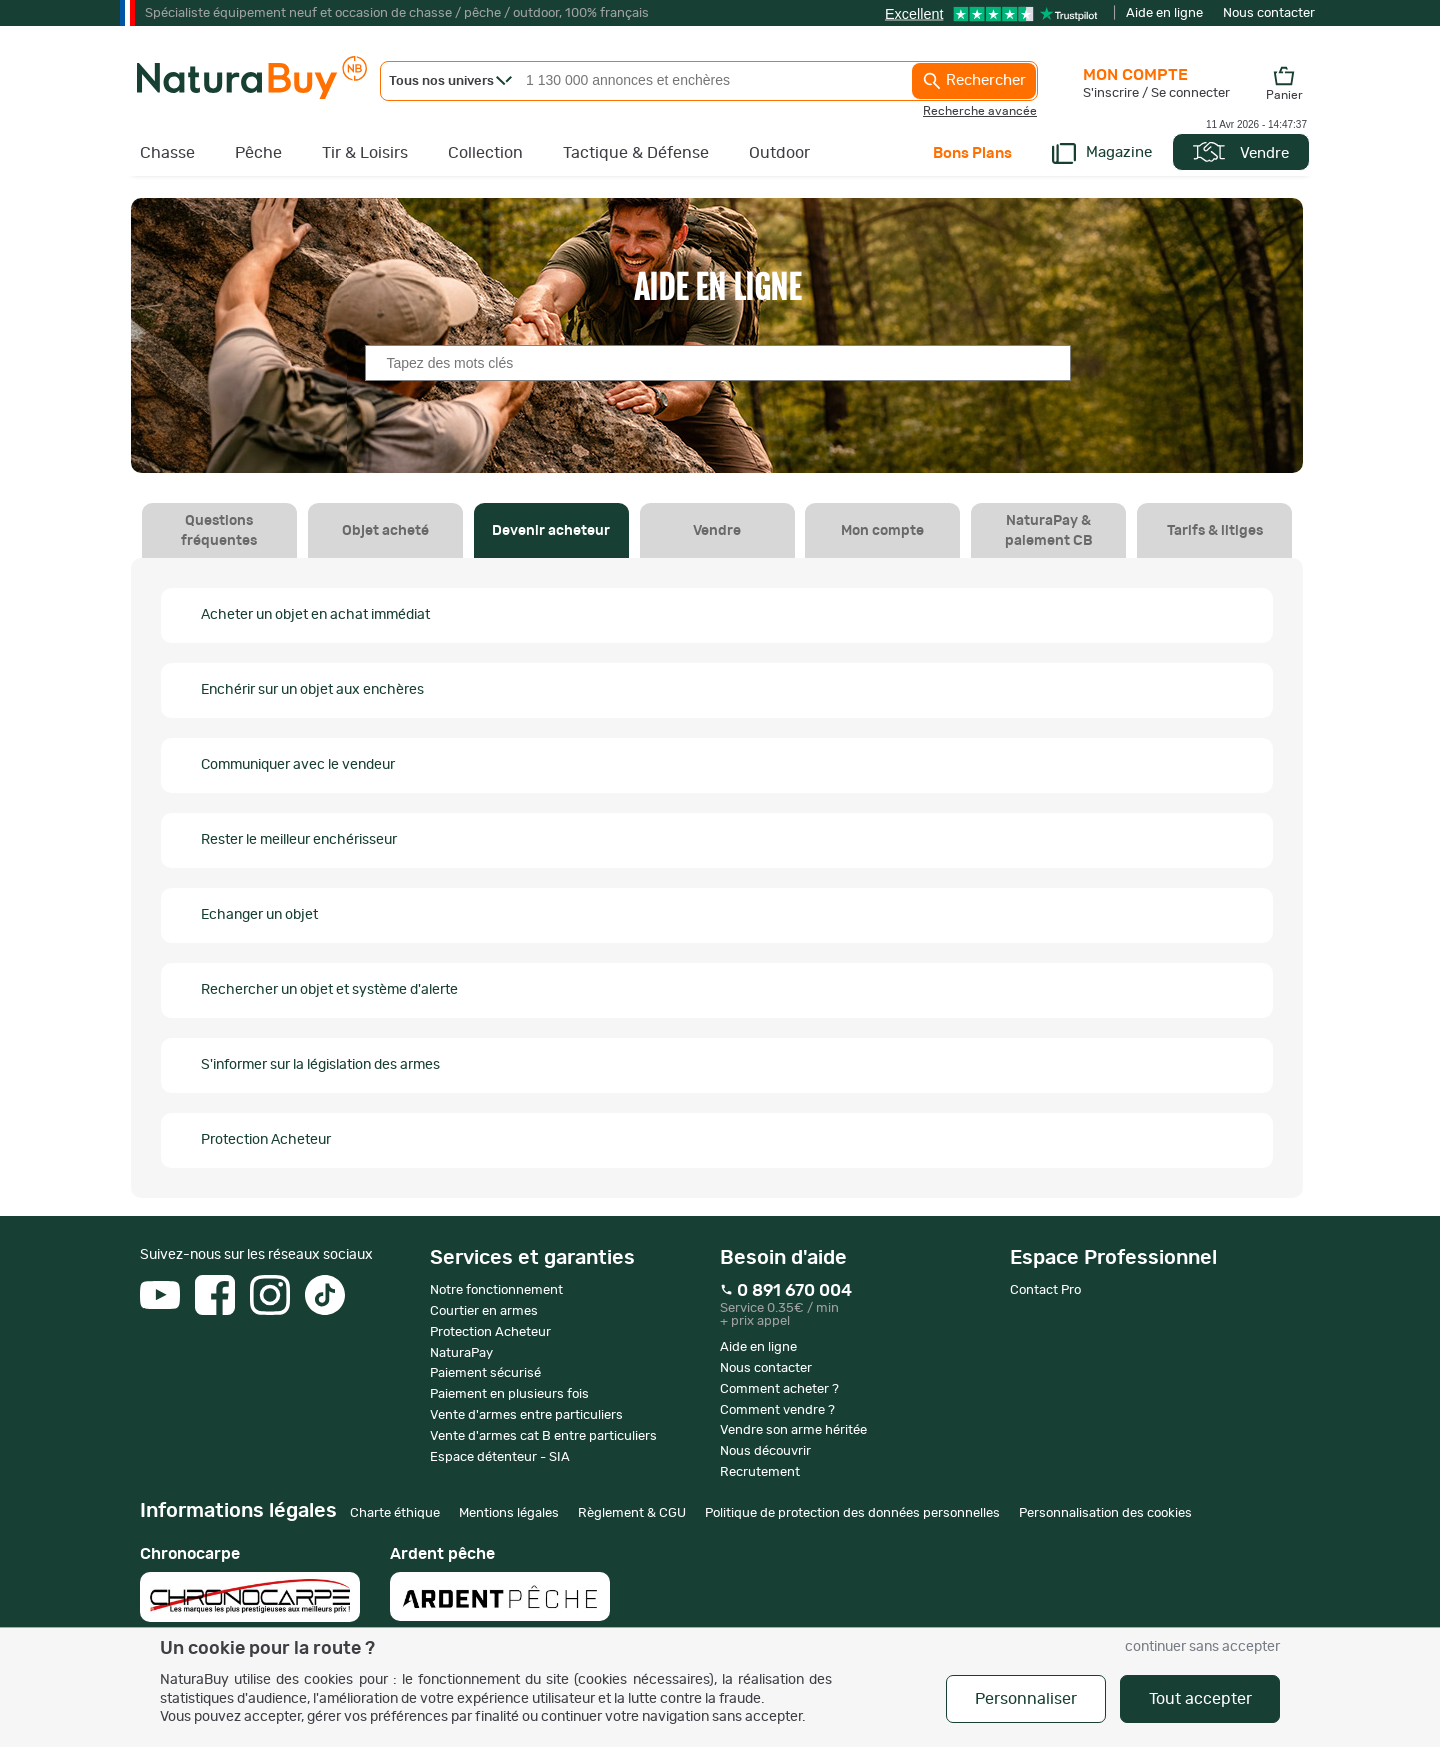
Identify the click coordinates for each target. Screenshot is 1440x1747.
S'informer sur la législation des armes (320, 1065)
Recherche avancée (980, 111)
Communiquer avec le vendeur (298, 765)
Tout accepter (1200, 1699)
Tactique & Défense (636, 153)
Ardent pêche (500, 1583)
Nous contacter (1269, 13)
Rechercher (974, 81)
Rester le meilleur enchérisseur (299, 840)
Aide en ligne (1164, 13)
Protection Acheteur (266, 1140)
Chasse (167, 153)
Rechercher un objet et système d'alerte (329, 990)
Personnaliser (1026, 1699)
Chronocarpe (250, 1584)
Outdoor (779, 153)
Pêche (258, 153)
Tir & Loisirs (365, 153)
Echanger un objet (259, 915)
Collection (485, 153)
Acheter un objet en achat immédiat (315, 615)
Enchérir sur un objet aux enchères (312, 690)
